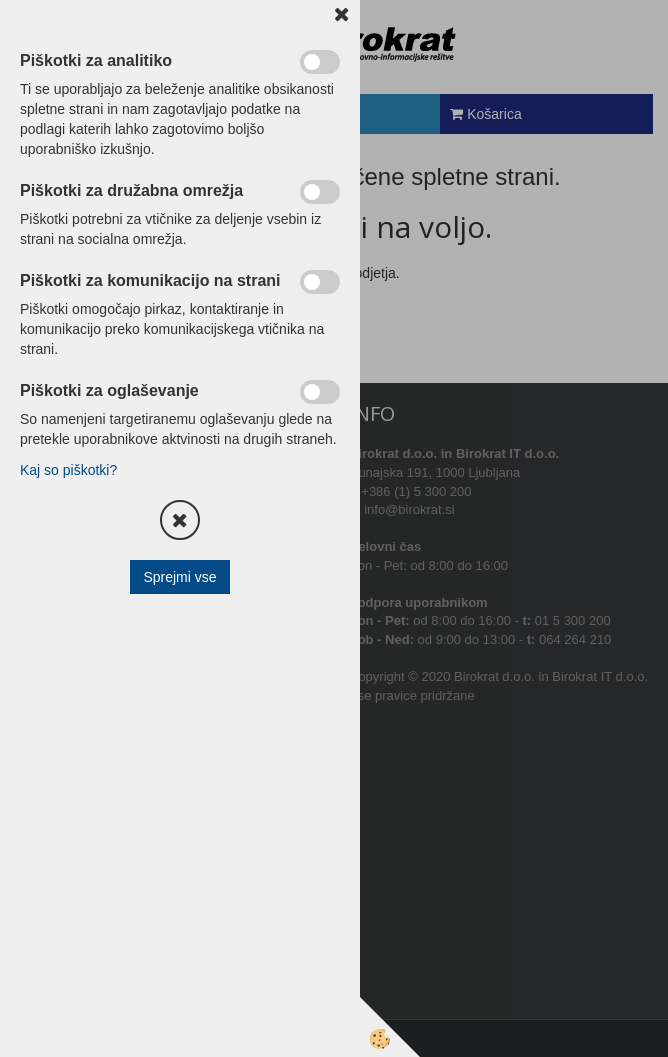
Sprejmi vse (179, 577)
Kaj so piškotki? (68, 470)
